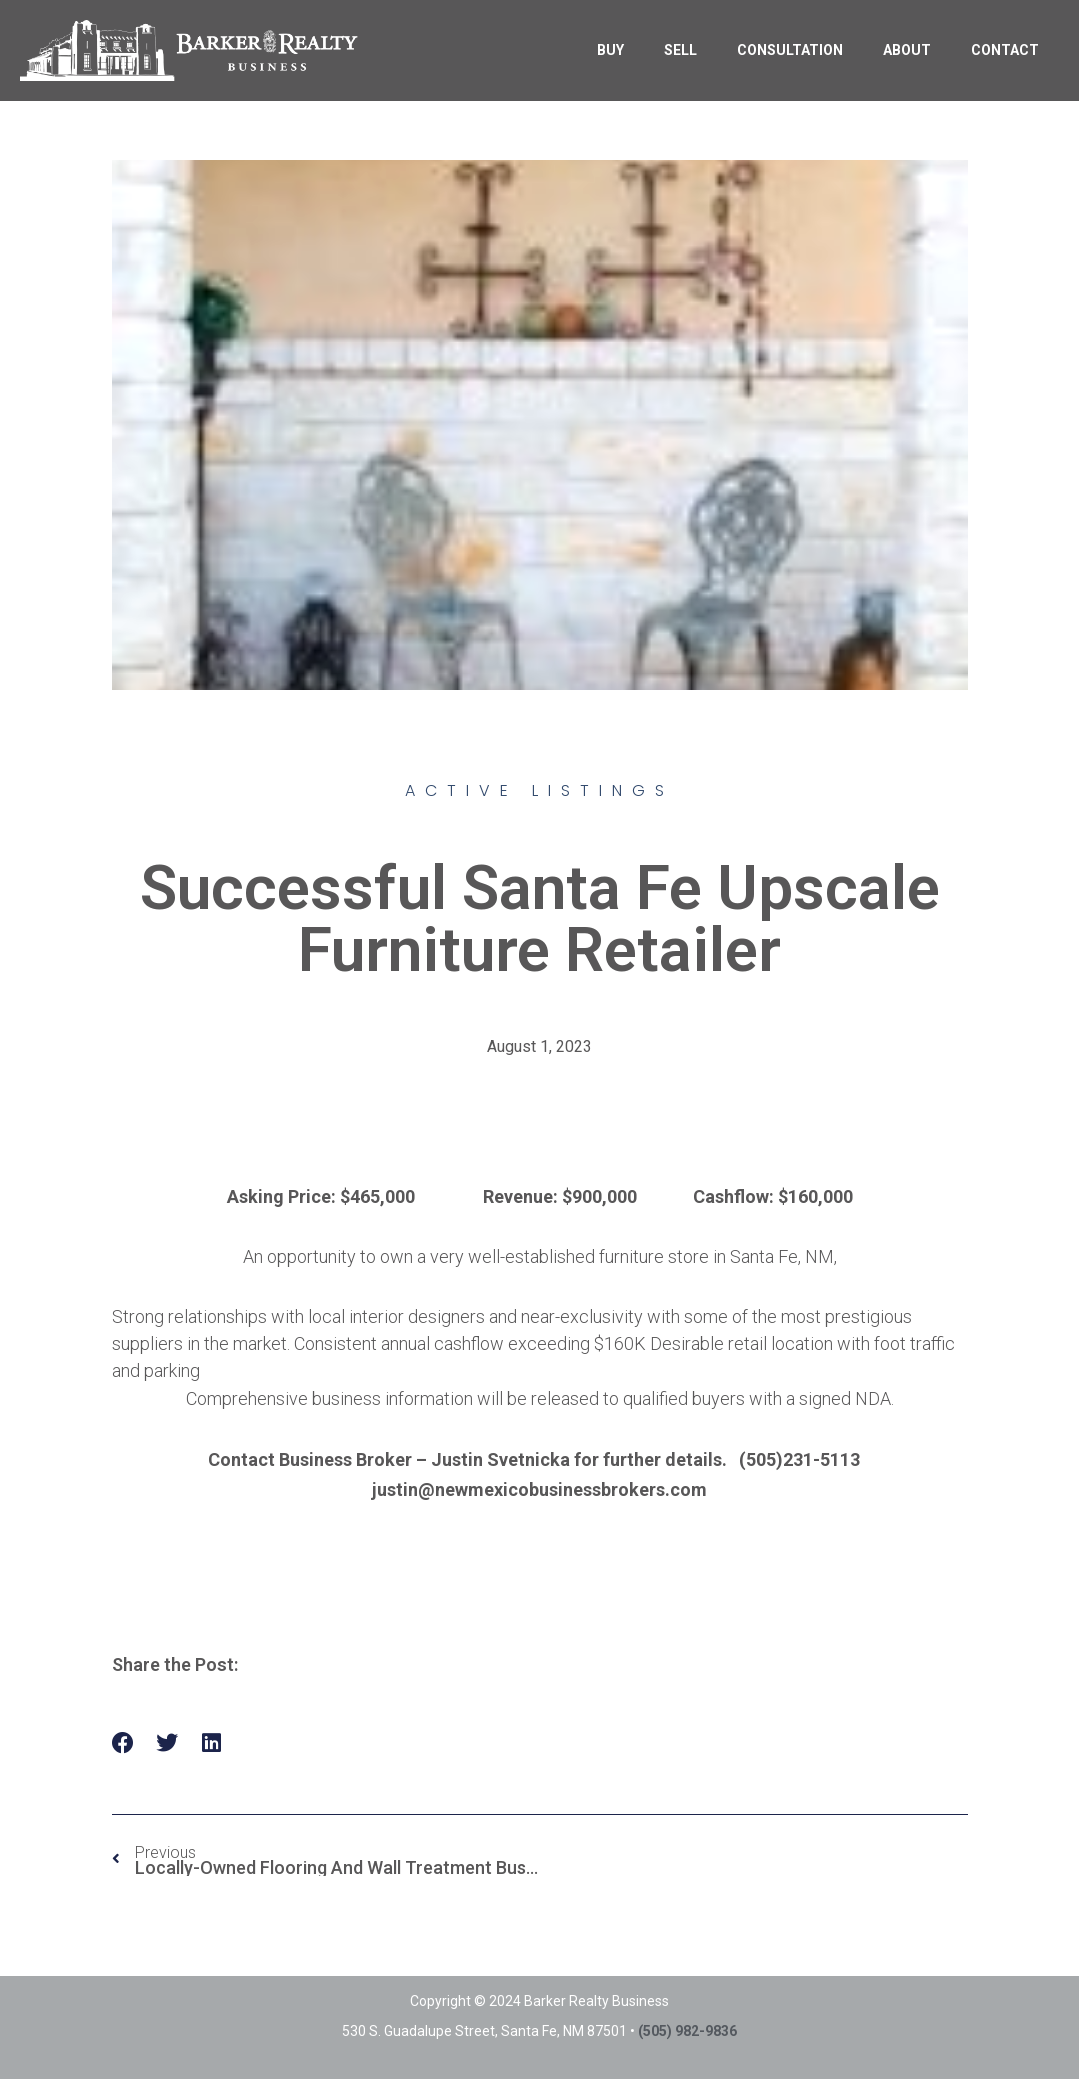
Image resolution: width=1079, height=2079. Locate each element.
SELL (680, 50)
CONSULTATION (790, 50)
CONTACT (1005, 50)
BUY (610, 50)
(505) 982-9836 (687, 2031)
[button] (123, 1743)
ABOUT (907, 50)
